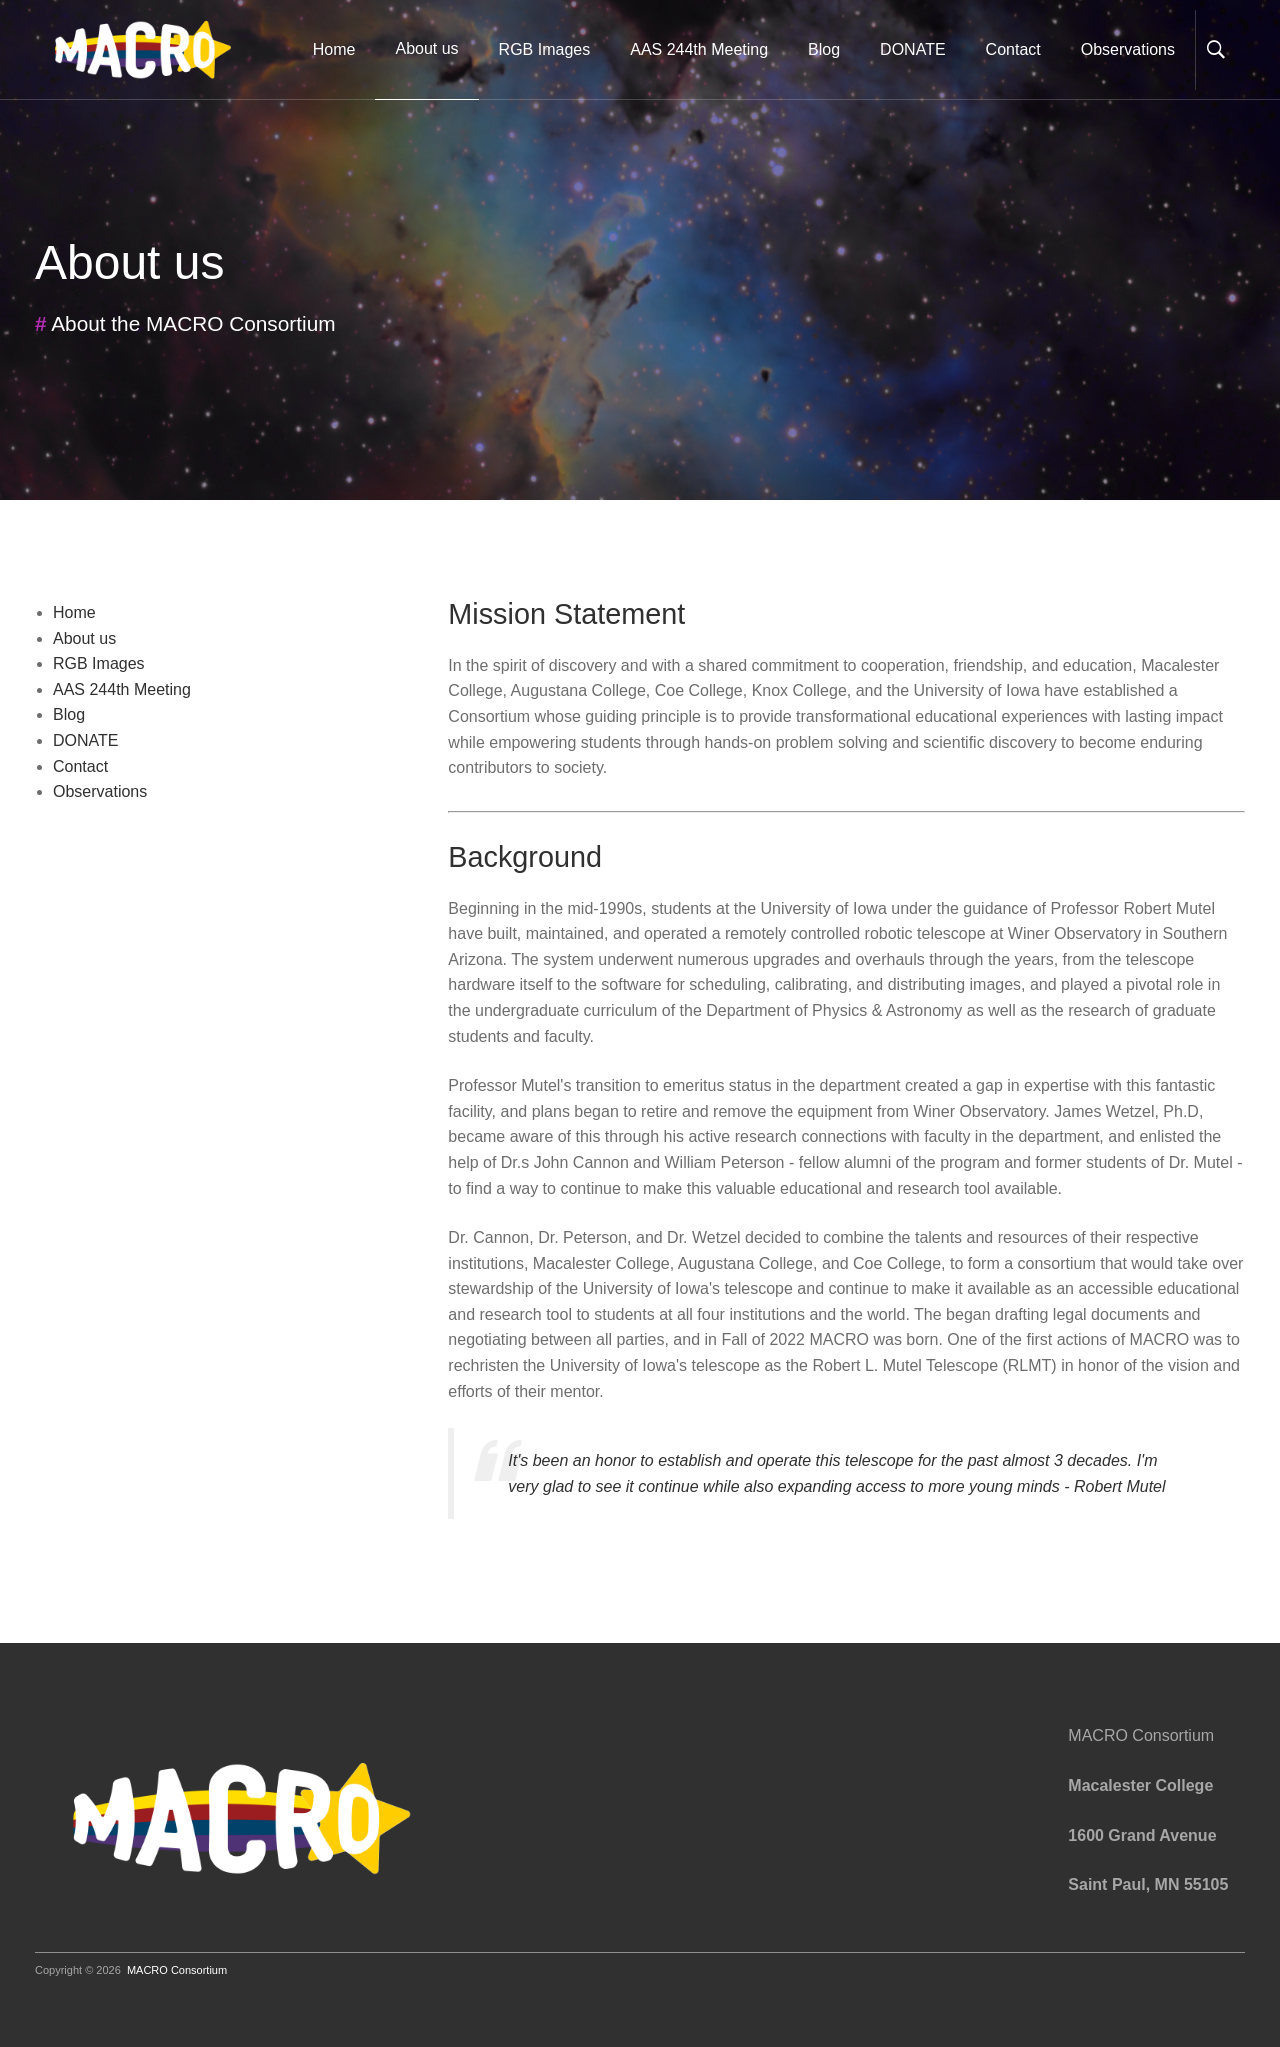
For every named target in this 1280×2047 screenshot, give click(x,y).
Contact (1013, 49)
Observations (1128, 49)
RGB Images (545, 49)
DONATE (912, 49)
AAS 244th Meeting (699, 49)
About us (84, 638)
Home (334, 49)
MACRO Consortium (177, 1970)
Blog (824, 49)
